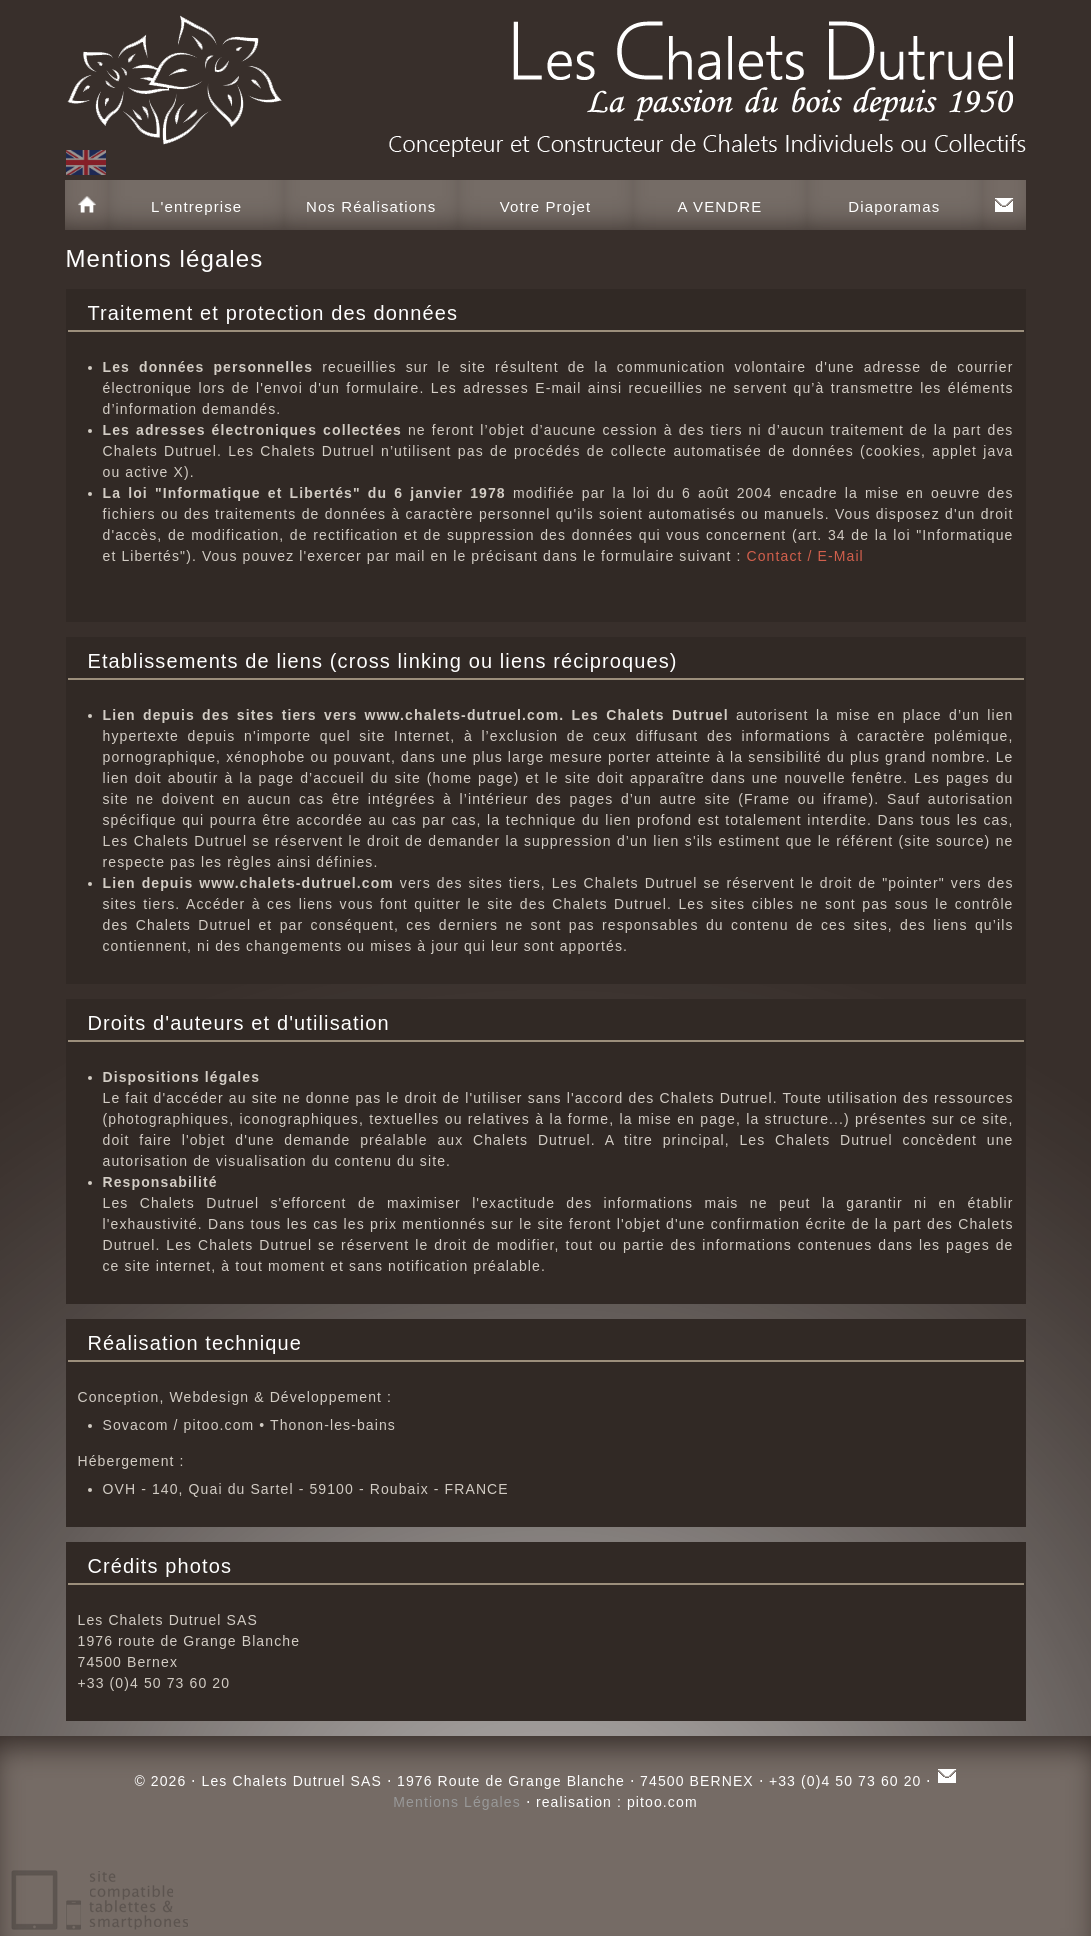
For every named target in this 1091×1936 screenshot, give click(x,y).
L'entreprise (196, 206)
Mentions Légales (457, 1802)
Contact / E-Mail (804, 556)
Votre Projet (546, 206)
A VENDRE (720, 206)
